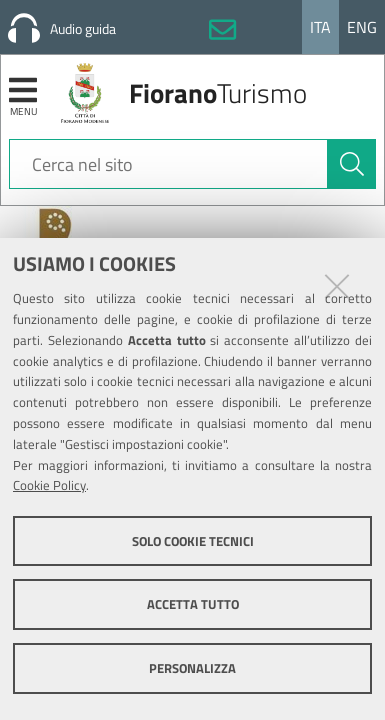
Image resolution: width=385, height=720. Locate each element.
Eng (362, 27)
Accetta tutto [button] (193, 604)
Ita (320, 27)
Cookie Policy (49, 485)
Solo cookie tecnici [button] (193, 541)
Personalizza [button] (192, 668)
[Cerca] (352, 164)
